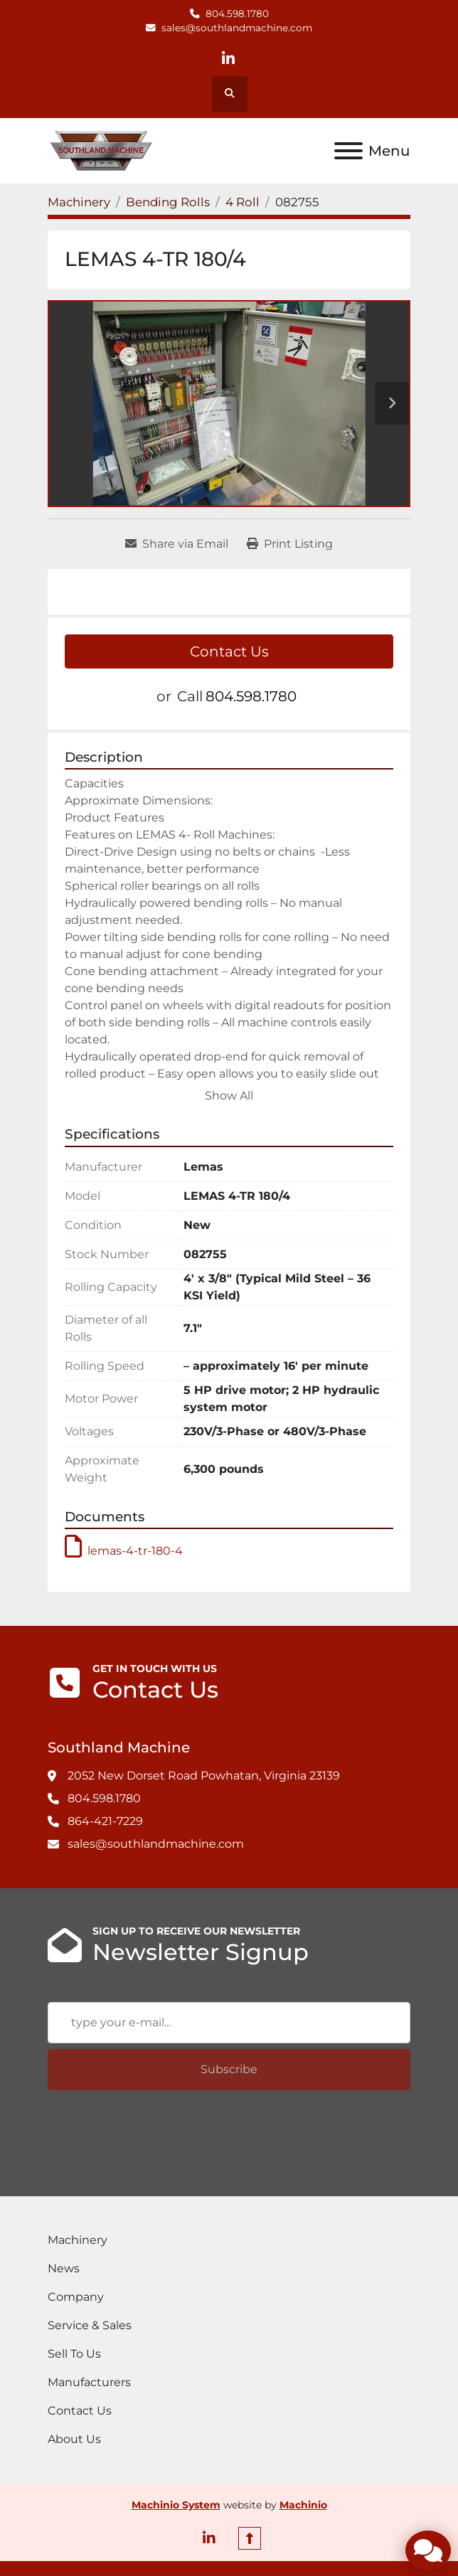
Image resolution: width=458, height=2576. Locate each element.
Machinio (303, 2504)
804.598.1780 (237, 13)
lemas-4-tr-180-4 (124, 1551)
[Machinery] (79, 202)
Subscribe (229, 2069)
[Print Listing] (290, 544)
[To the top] (249, 2538)
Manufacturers (89, 2382)
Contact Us (229, 651)
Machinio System (176, 2504)
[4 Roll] (242, 202)
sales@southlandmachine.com (236, 27)
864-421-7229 (105, 1821)
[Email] (229, 2022)
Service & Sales (90, 2325)
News (64, 2268)
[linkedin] (228, 58)
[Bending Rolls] (168, 202)
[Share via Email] (177, 544)
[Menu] (348, 150)
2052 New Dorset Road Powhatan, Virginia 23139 (204, 1775)
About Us (74, 2439)
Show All (229, 1095)
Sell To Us (74, 2354)
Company (76, 2297)
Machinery (77, 2240)
